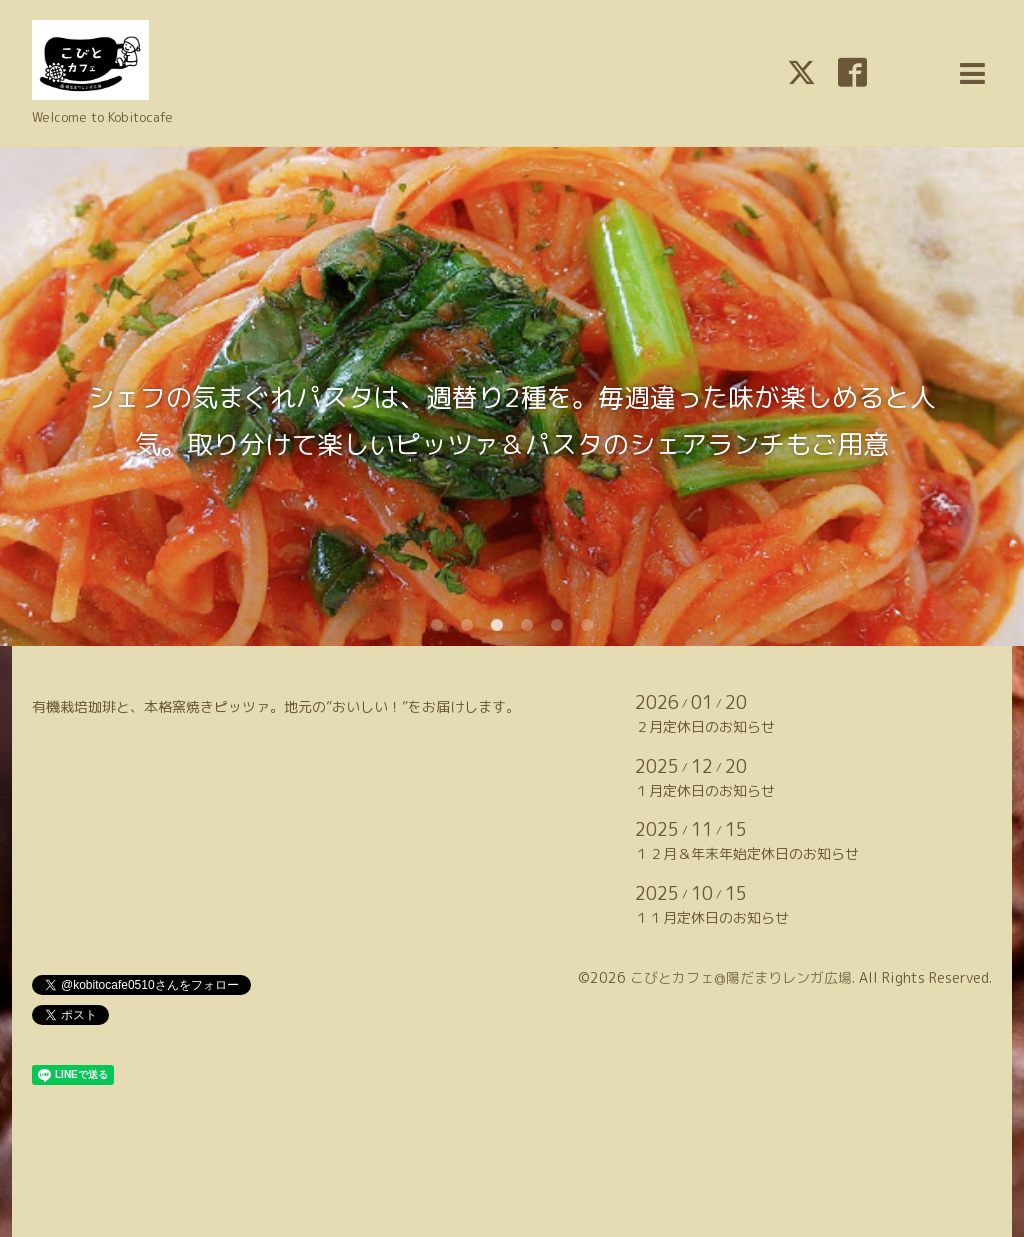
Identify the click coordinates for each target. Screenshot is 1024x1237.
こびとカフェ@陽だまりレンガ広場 (741, 977)
